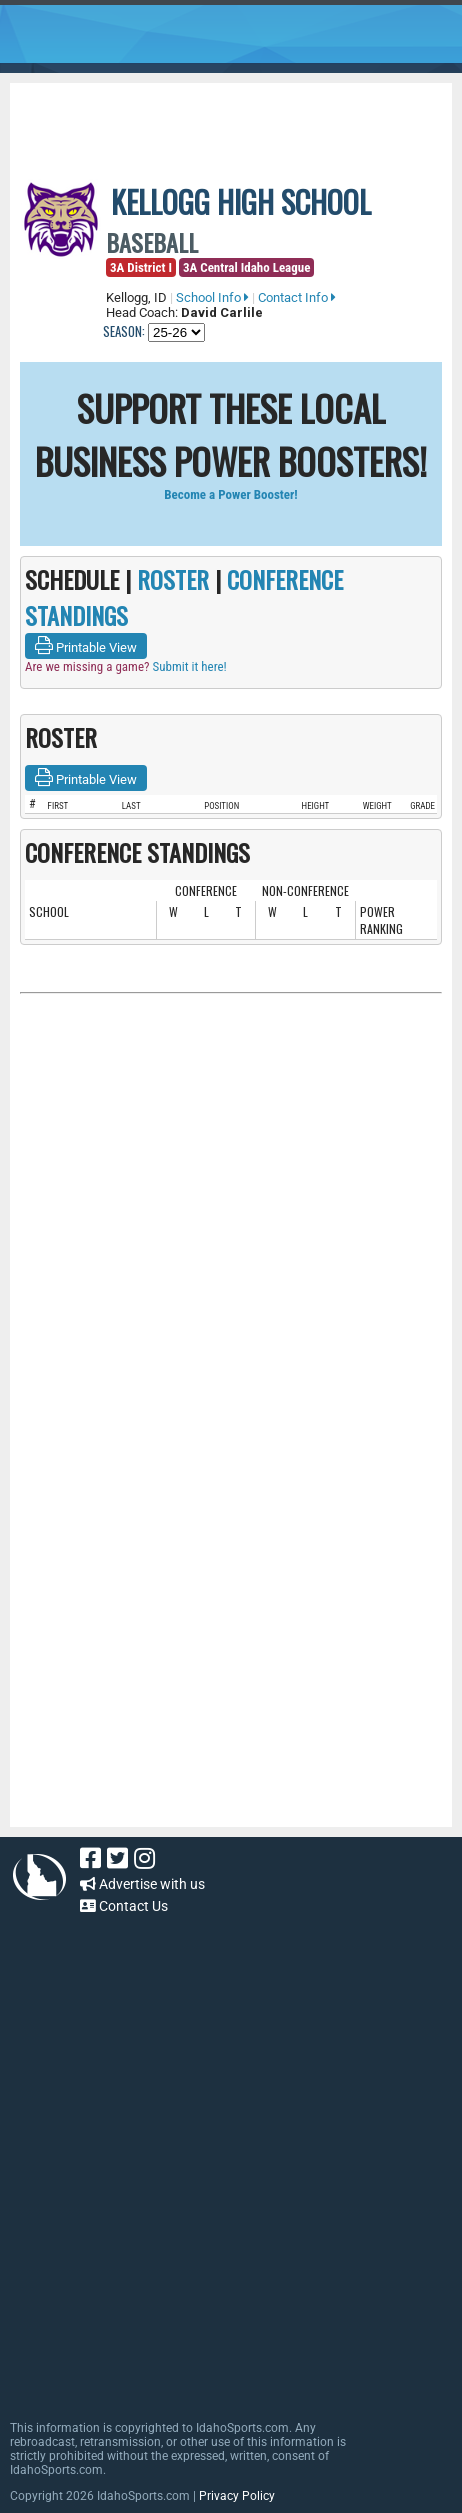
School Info (212, 297)
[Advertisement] (241, 118)
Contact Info (297, 297)
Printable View (86, 646)
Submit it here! (189, 666)
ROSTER (173, 579)
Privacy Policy (237, 2496)
